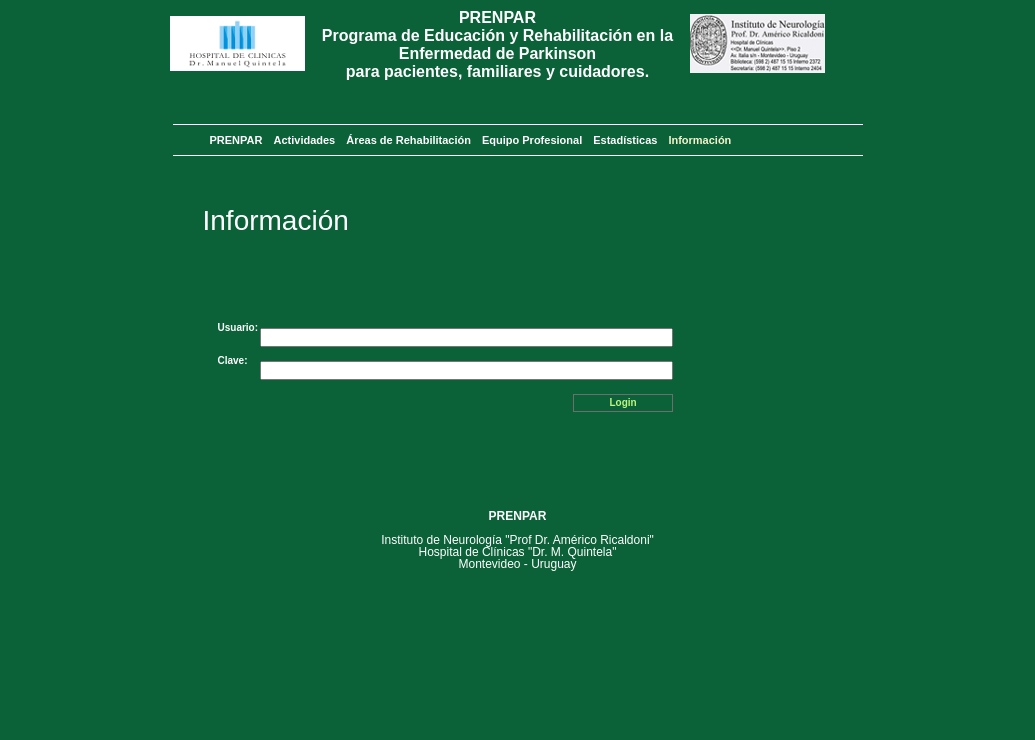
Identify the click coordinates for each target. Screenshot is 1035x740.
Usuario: (238, 327)
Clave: (233, 360)
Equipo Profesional (532, 140)
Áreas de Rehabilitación (408, 140)
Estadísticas (625, 140)
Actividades (304, 140)
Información (699, 140)
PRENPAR (236, 140)
